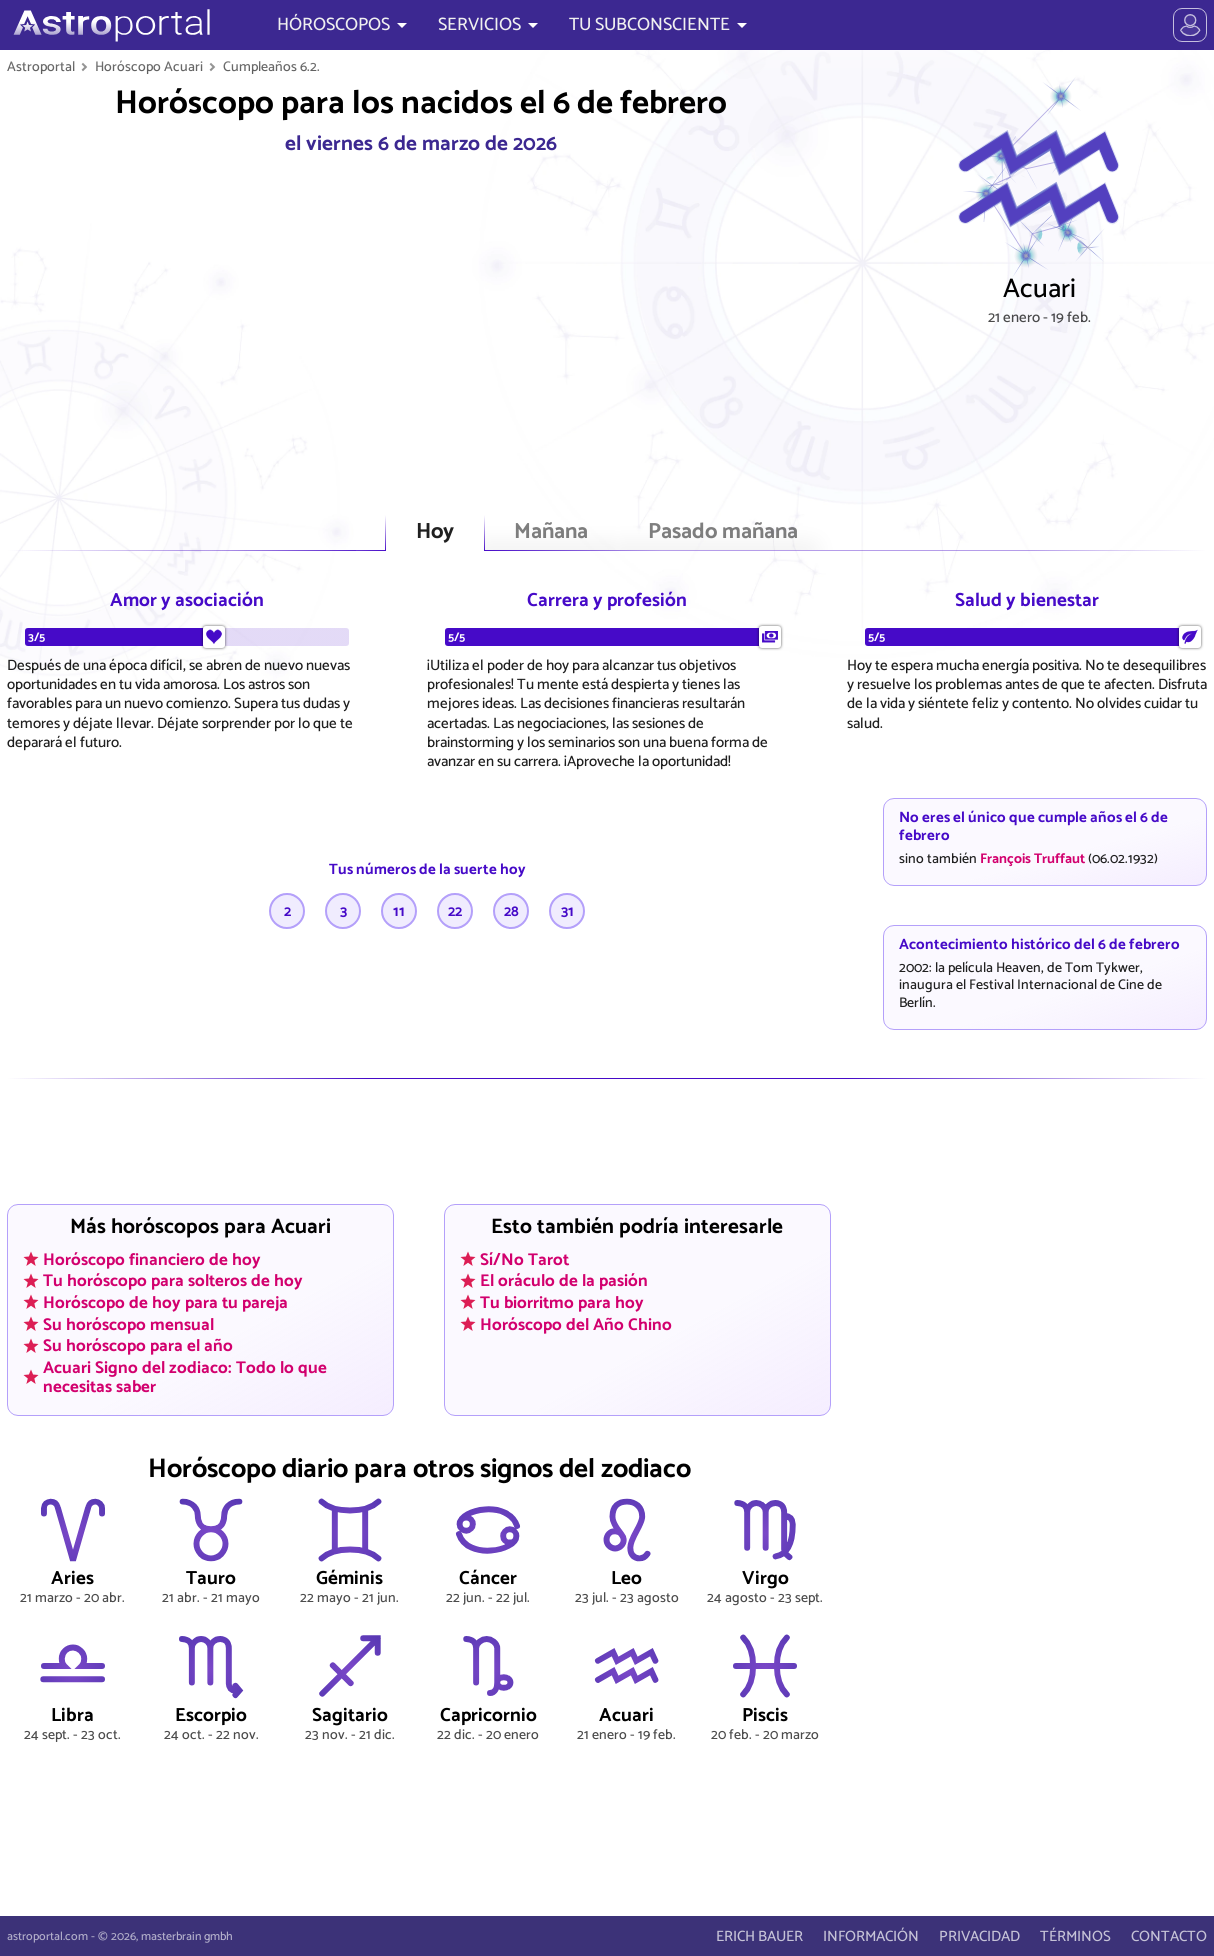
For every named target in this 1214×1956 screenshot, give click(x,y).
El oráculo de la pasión (564, 1281)
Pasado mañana (723, 532)
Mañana (551, 532)
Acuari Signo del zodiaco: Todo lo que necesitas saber (185, 1376)
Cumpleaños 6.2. (271, 67)
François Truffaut (1032, 859)
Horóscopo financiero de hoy (152, 1259)
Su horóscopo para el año (138, 1346)
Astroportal (41, 67)
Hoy (435, 532)
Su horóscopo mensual (128, 1324)
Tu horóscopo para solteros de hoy (173, 1281)
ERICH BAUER (759, 1936)
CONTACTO (1169, 1936)
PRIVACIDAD (979, 1936)
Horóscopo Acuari (149, 67)
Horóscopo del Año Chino (576, 1324)
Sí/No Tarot (524, 1259)
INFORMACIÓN (871, 1936)
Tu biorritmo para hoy (562, 1302)
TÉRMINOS (1075, 1936)
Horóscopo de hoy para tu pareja (165, 1302)
